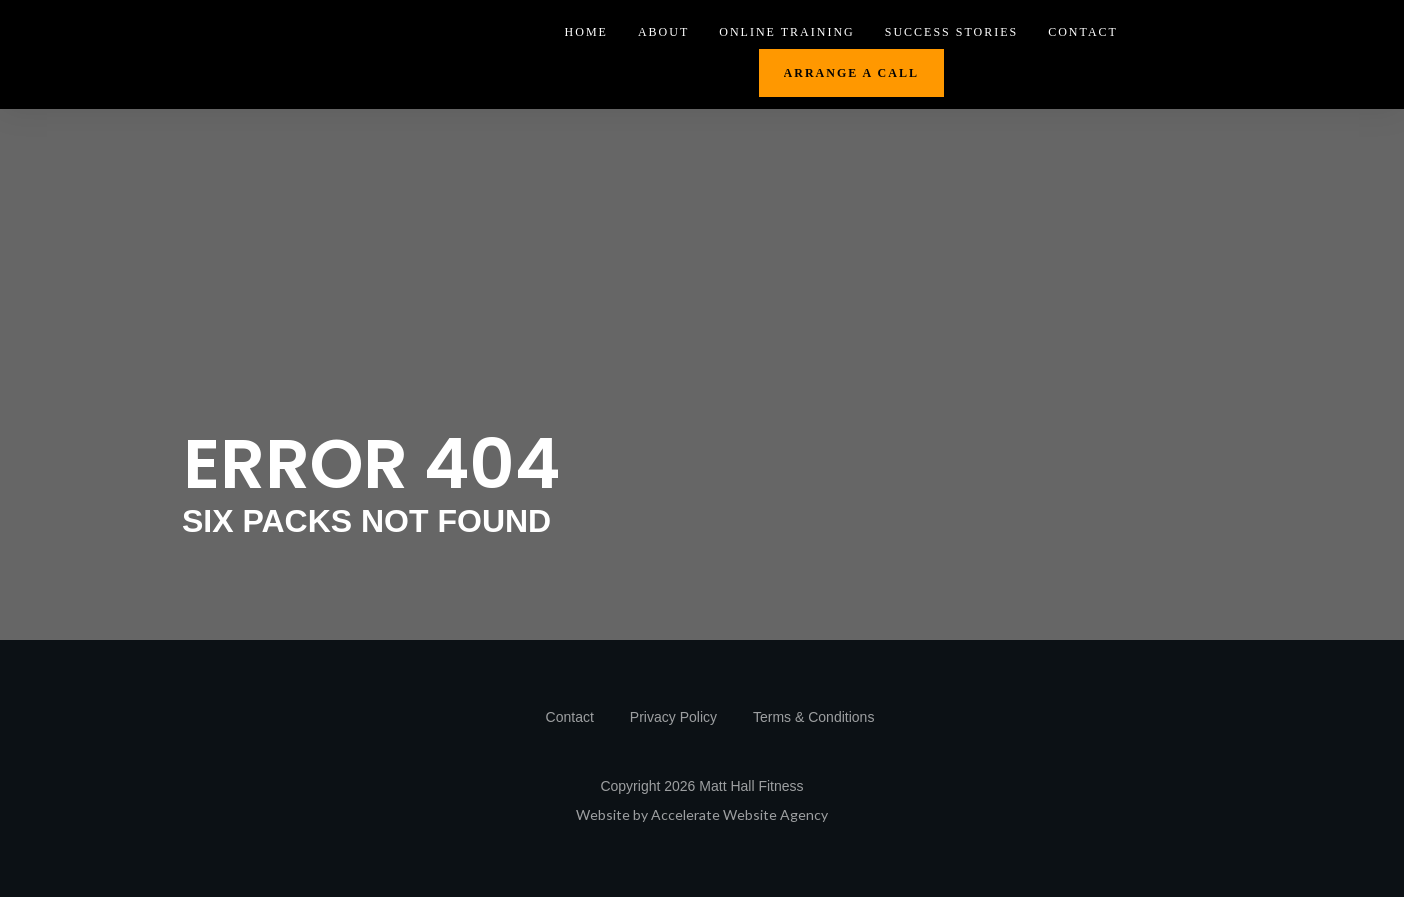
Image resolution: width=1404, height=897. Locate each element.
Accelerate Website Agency (739, 814)
